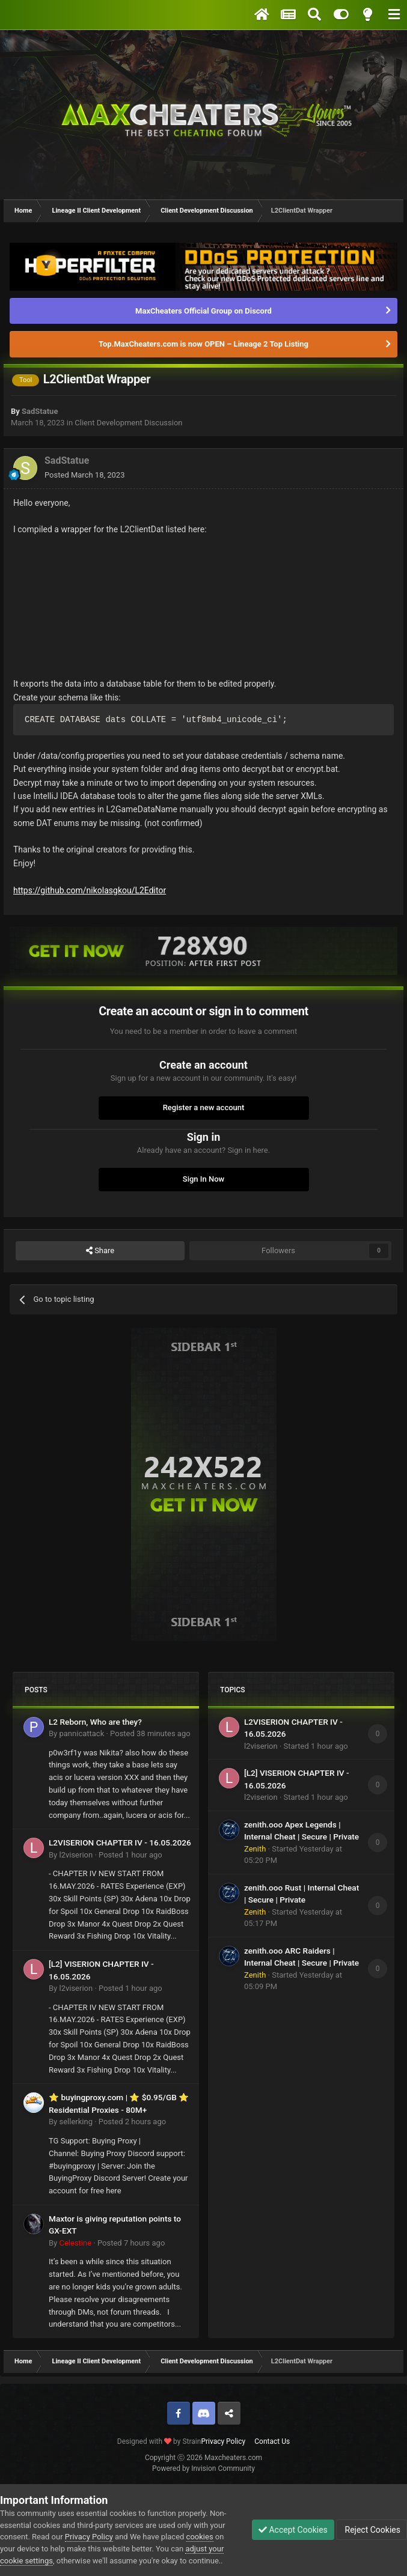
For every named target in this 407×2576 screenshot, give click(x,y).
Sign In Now (203, 1178)
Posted (84, 474)
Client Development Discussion (128, 422)
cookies (199, 2536)
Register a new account (204, 1107)
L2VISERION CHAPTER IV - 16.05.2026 (120, 1842)
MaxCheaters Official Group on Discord (203, 310)
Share (100, 1251)
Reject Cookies (371, 2530)
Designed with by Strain (159, 2441)
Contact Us (272, 2441)
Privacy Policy (223, 2441)
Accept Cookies (293, 2530)
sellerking (75, 2121)
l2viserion (76, 1854)
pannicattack (81, 1733)
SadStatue (40, 411)
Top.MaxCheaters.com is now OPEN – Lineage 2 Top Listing (203, 343)
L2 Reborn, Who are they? (95, 1722)
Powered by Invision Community (203, 2468)
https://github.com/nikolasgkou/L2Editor (89, 890)
